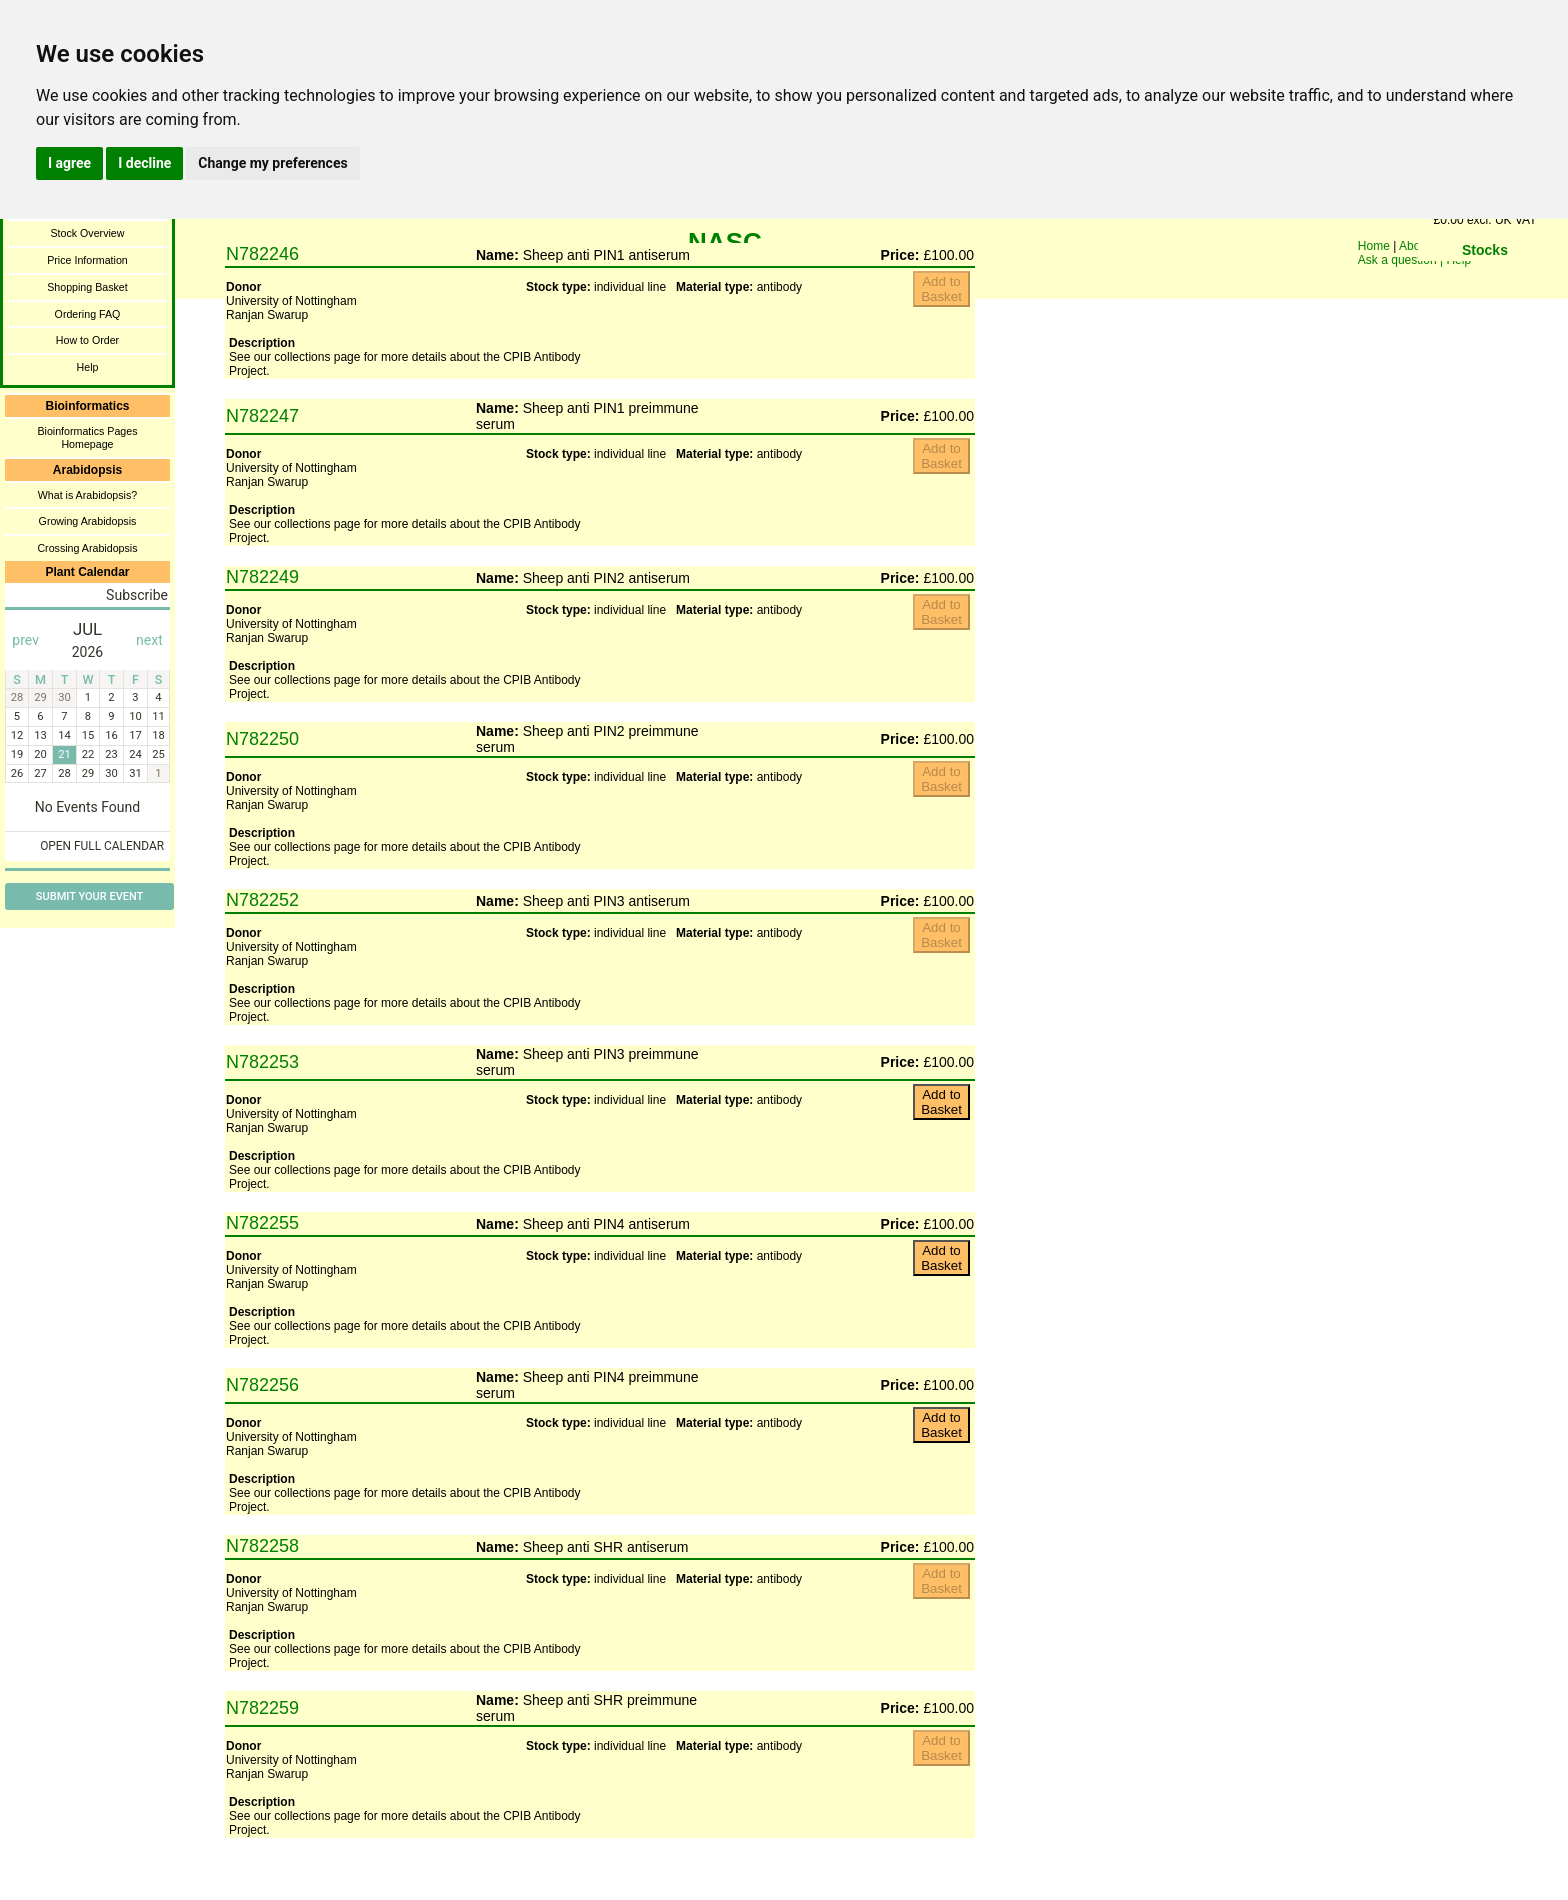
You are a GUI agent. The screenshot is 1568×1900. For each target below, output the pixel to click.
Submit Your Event (89, 896)
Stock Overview (87, 233)
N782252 (262, 900)
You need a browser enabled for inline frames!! (941, 295)
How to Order (87, 340)
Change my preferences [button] (272, 163)
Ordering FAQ (88, 314)
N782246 (262, 254)
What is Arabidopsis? (88, 495)
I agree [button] (69, 163)
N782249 (262, 577)
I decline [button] (144, 163)
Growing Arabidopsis (88, 521)
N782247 (262, 416)
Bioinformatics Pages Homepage (87, 437)
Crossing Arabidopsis (87, 548)
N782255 (262, 1223)
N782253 (262, 1062)
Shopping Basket (87, 287)
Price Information (87, 260)
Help (88, 367)
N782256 (262, 1385)
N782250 (262, 739)
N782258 (262, 1546)
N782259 (262, 1708)
